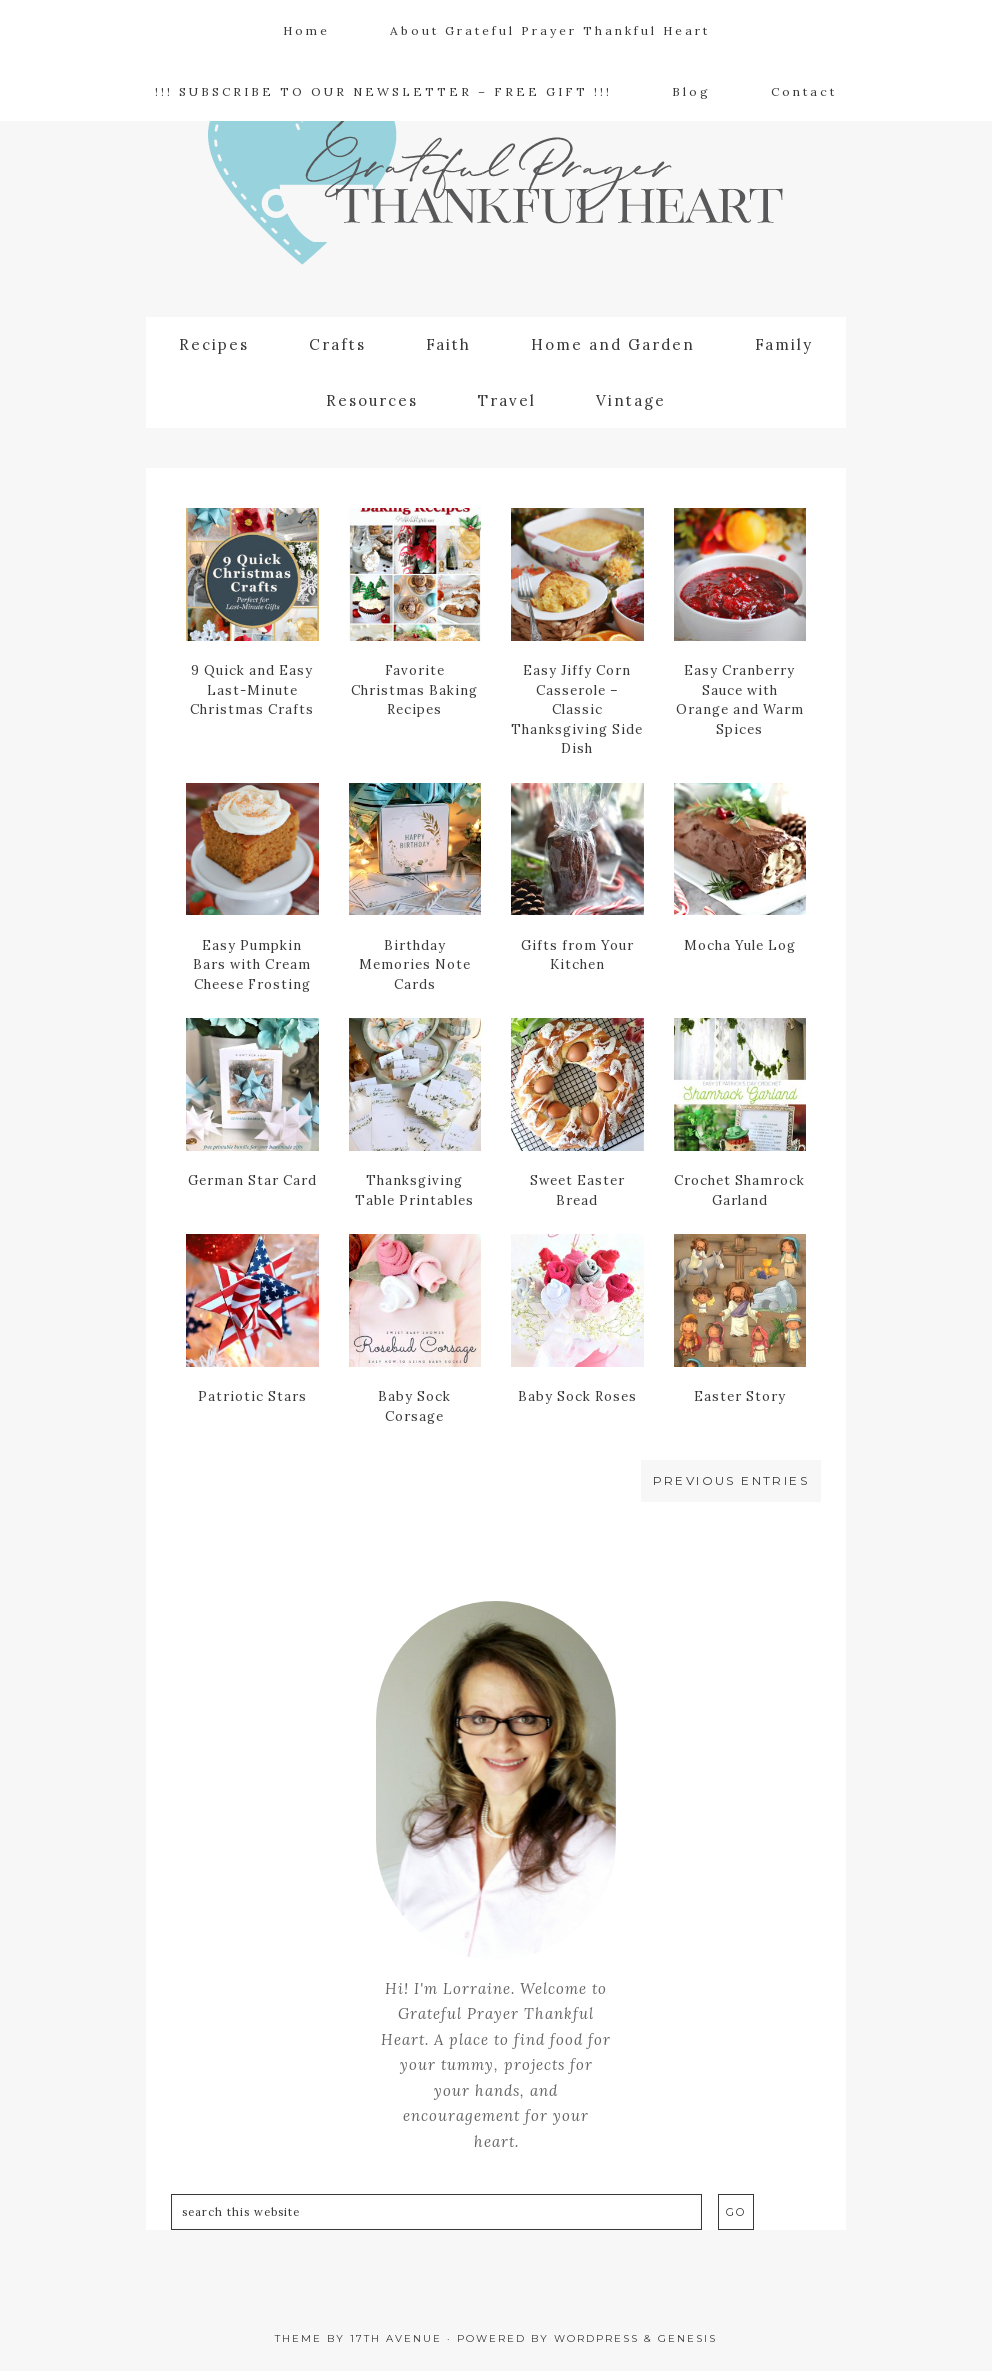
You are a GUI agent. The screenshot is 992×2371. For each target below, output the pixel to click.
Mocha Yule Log (740, 945)
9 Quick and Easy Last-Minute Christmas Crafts (252, 690)
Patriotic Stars (252, 1396)
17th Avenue (396, 2338)
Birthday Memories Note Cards (415, 965)
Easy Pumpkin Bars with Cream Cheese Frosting (252, 965)
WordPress (596, 2338)
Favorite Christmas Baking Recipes (414, 690)
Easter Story (740, 1396)
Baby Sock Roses (577, 1396)
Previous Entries (731, 1480)
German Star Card (252, 1180)
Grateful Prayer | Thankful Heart (496, 186)
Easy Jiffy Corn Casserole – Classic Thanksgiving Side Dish (577, 709)
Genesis (687, 2338)
